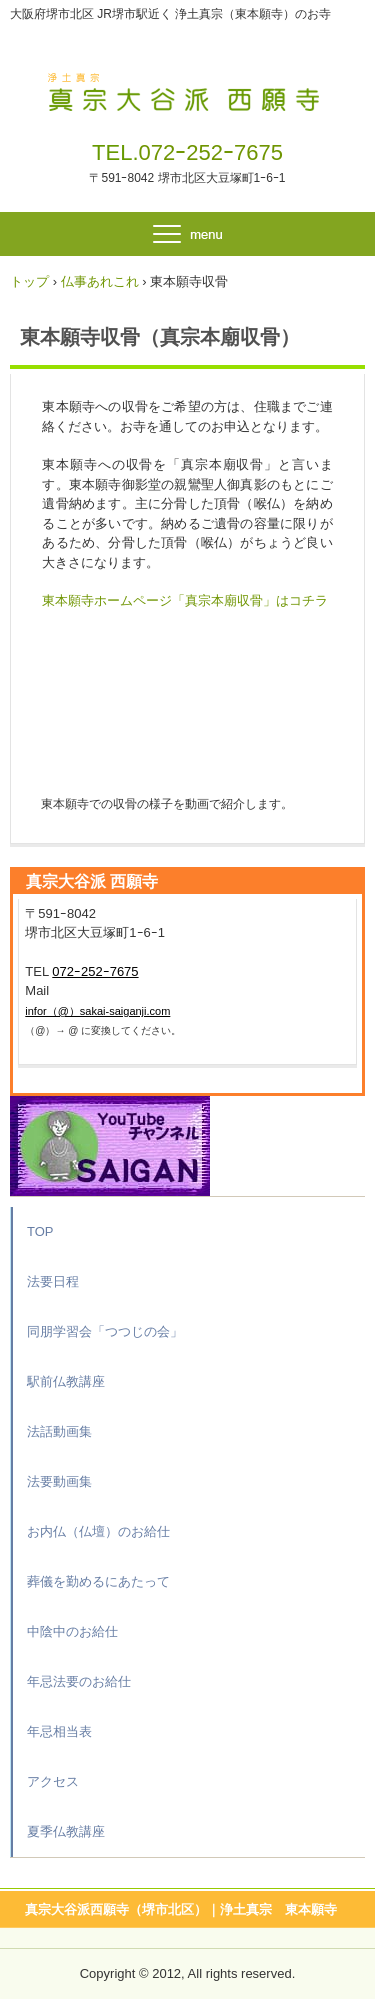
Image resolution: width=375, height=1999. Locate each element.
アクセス (53, 1781)
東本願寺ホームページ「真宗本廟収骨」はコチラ (185, 600)
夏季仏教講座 (66, 1831)
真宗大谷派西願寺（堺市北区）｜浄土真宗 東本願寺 (181, 1909)
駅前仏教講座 (66, 1381)
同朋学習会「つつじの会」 (105, 1331)
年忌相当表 (59, 1731)
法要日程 (53, 1281)
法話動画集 (59, 1431)
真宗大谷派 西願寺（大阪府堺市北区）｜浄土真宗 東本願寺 (187, 88)
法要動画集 (59, 1481)
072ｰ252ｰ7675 (211, 152)
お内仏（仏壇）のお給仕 (98, 1531)
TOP (40, 1231)
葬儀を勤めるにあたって (98, 1581)
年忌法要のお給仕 (79, 1681)
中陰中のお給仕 (72, 1631)
